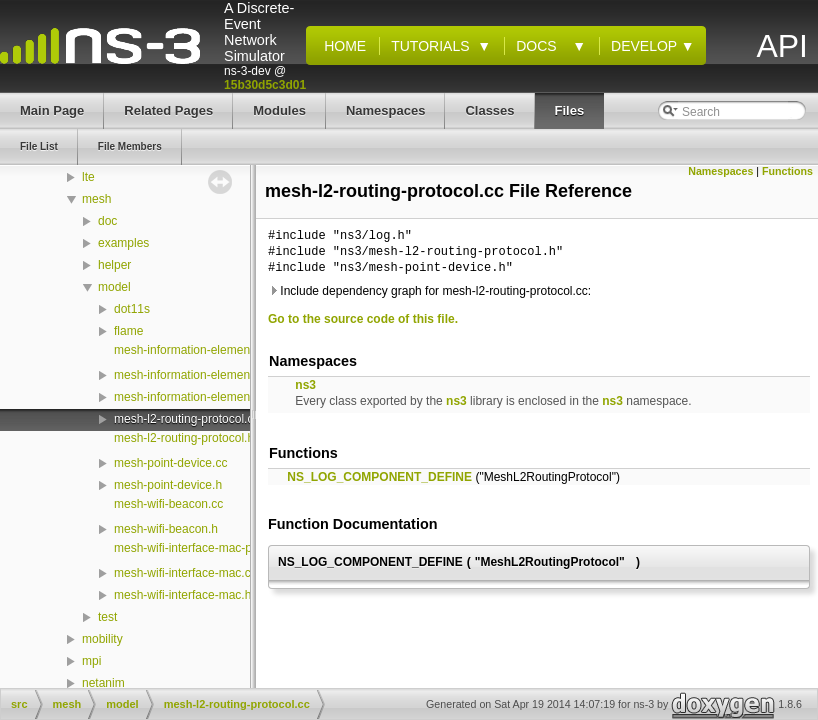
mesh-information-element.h (188, 397)
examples (123, 243)
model (114, 287)
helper (114, 265)
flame (128, 331)
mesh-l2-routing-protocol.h (184, 438)
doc (107, 221)
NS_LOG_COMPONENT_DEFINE (379, 477)
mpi (91, 661)
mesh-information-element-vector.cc (209, 350)
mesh (96, 199)
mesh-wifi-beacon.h (166, 529)
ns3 (305, 385)
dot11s (132, 309)
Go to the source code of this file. (363, 319)
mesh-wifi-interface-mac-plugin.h (200, 548)
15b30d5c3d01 (265, 85)
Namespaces (720, 171)
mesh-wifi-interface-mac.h (182, 595)
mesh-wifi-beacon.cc (168, 504)
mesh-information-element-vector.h (206, 375)
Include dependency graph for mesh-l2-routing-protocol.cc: (429, 291)
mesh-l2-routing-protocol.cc (186, 419)
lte (88, 177)
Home (341, 46)
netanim (103, 683)
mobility (102, 639)
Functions (787, 171)
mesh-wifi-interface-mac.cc (185, 573)
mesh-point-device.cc (170, 463)
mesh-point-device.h (168, 485)
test (107, 617)
